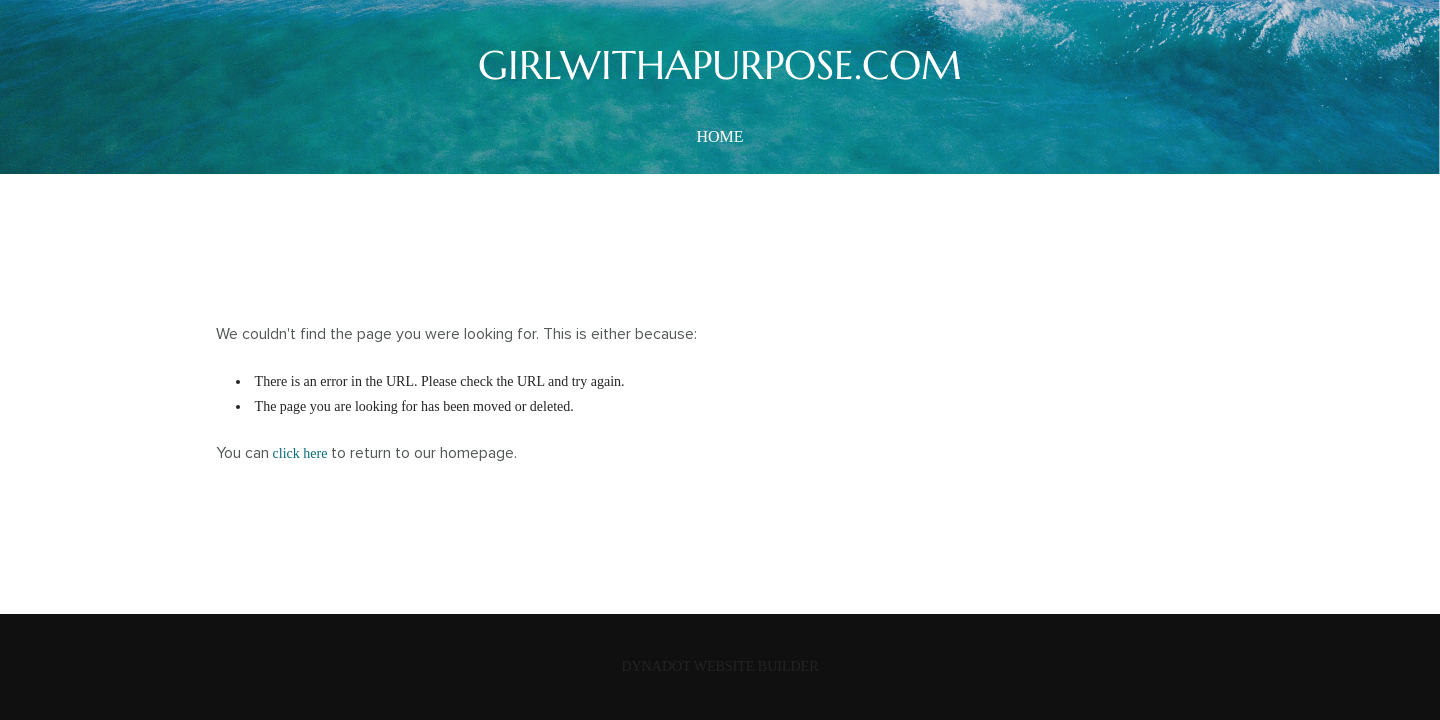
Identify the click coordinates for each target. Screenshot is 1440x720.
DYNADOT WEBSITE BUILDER (719, 666)
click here (300, 453)
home (719, 136)
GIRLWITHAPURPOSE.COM (720, 65)
